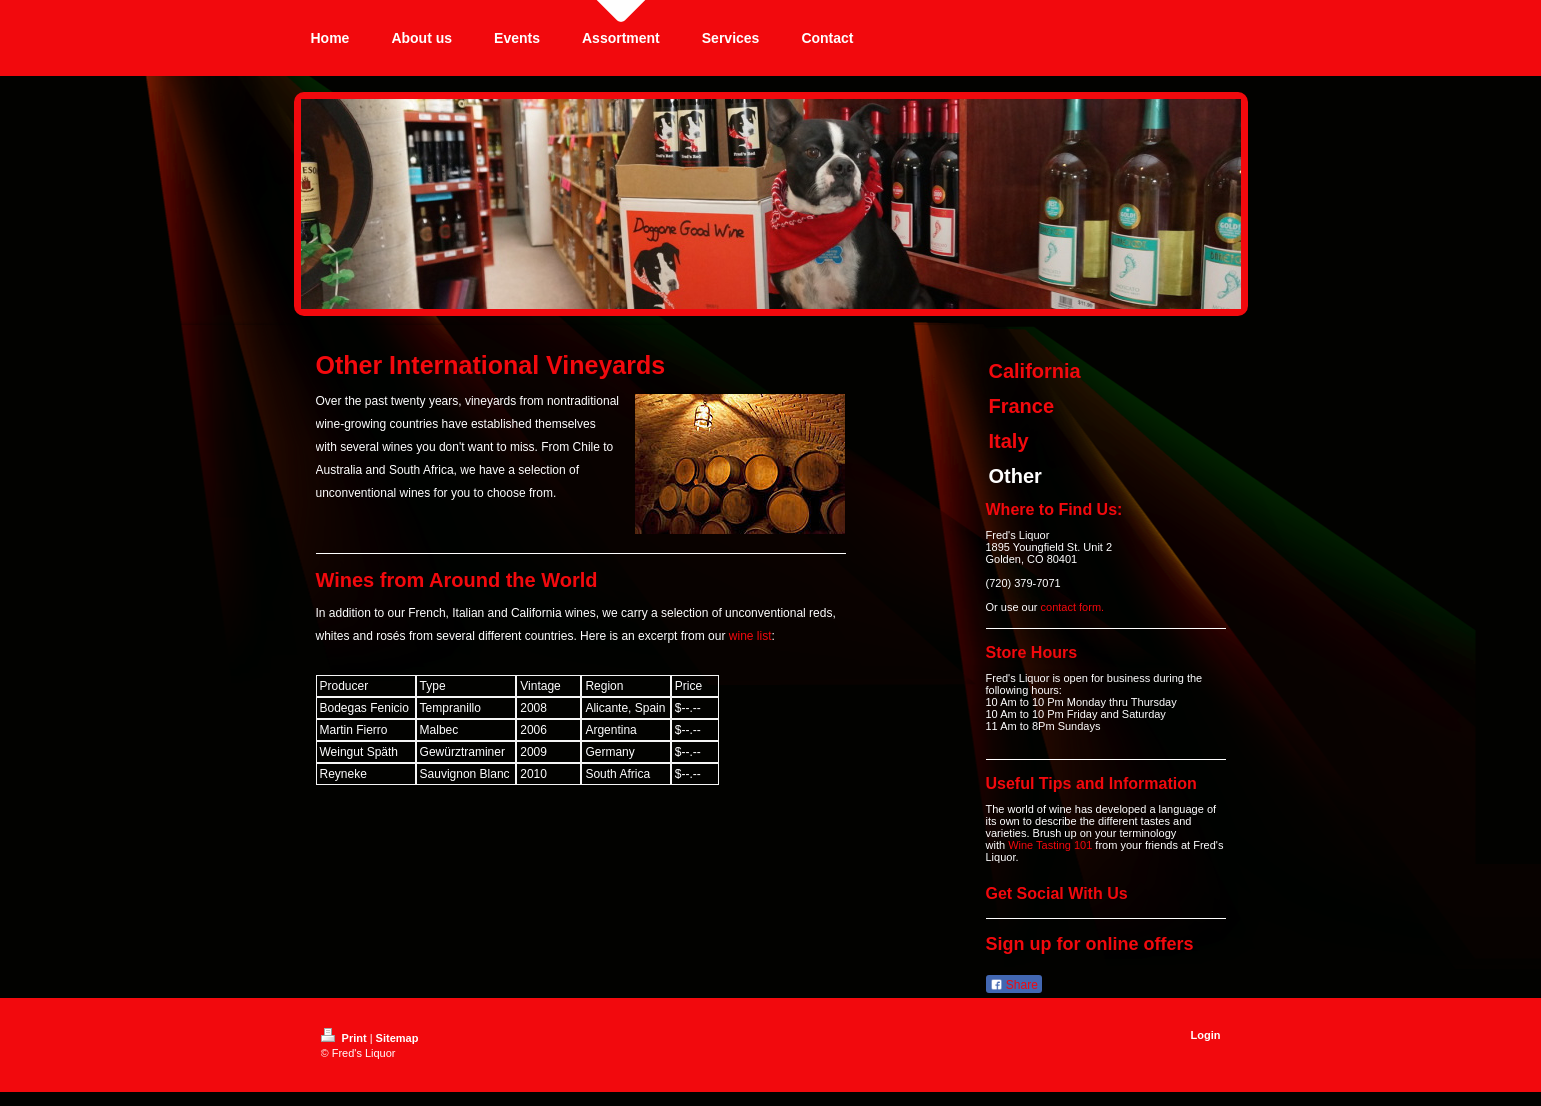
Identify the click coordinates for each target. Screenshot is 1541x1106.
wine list (750, 636)
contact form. (1073, 607)
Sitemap (397, 1038)
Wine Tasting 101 (1050, 845)
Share (1014, 985)
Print (345, 1038)
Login (1206, 1035)
